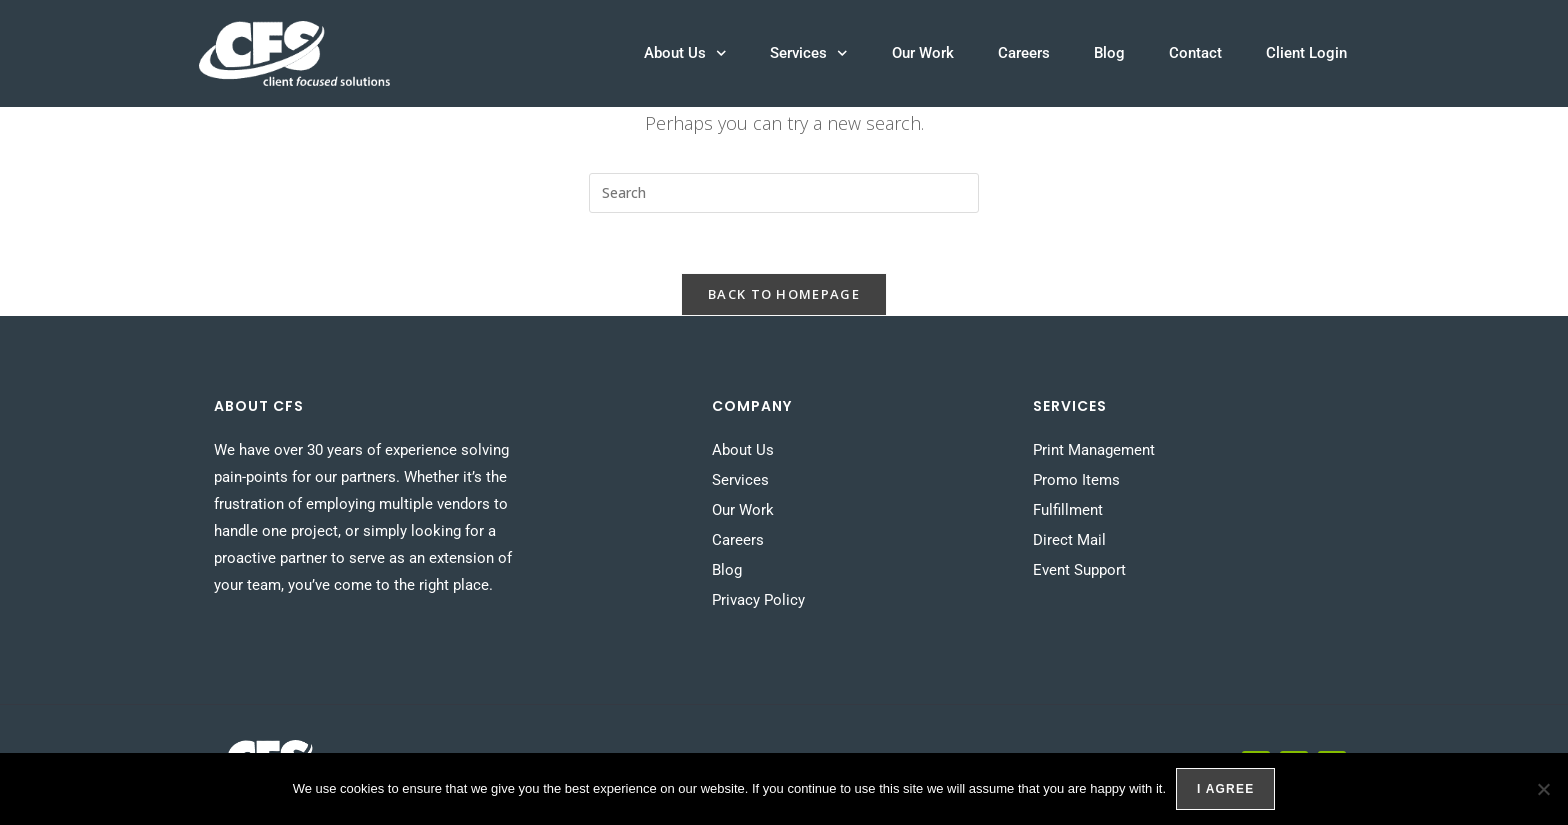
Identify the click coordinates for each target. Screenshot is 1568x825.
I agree (1225, 789)
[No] (1543, 789)
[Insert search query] (784, 193)
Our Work (923, 53)
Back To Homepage (784, 294)
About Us (685, 53)
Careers (1024, 53)
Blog (1109, 53)
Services (809, 53)
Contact (1195, 53)
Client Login (1306, 53)
